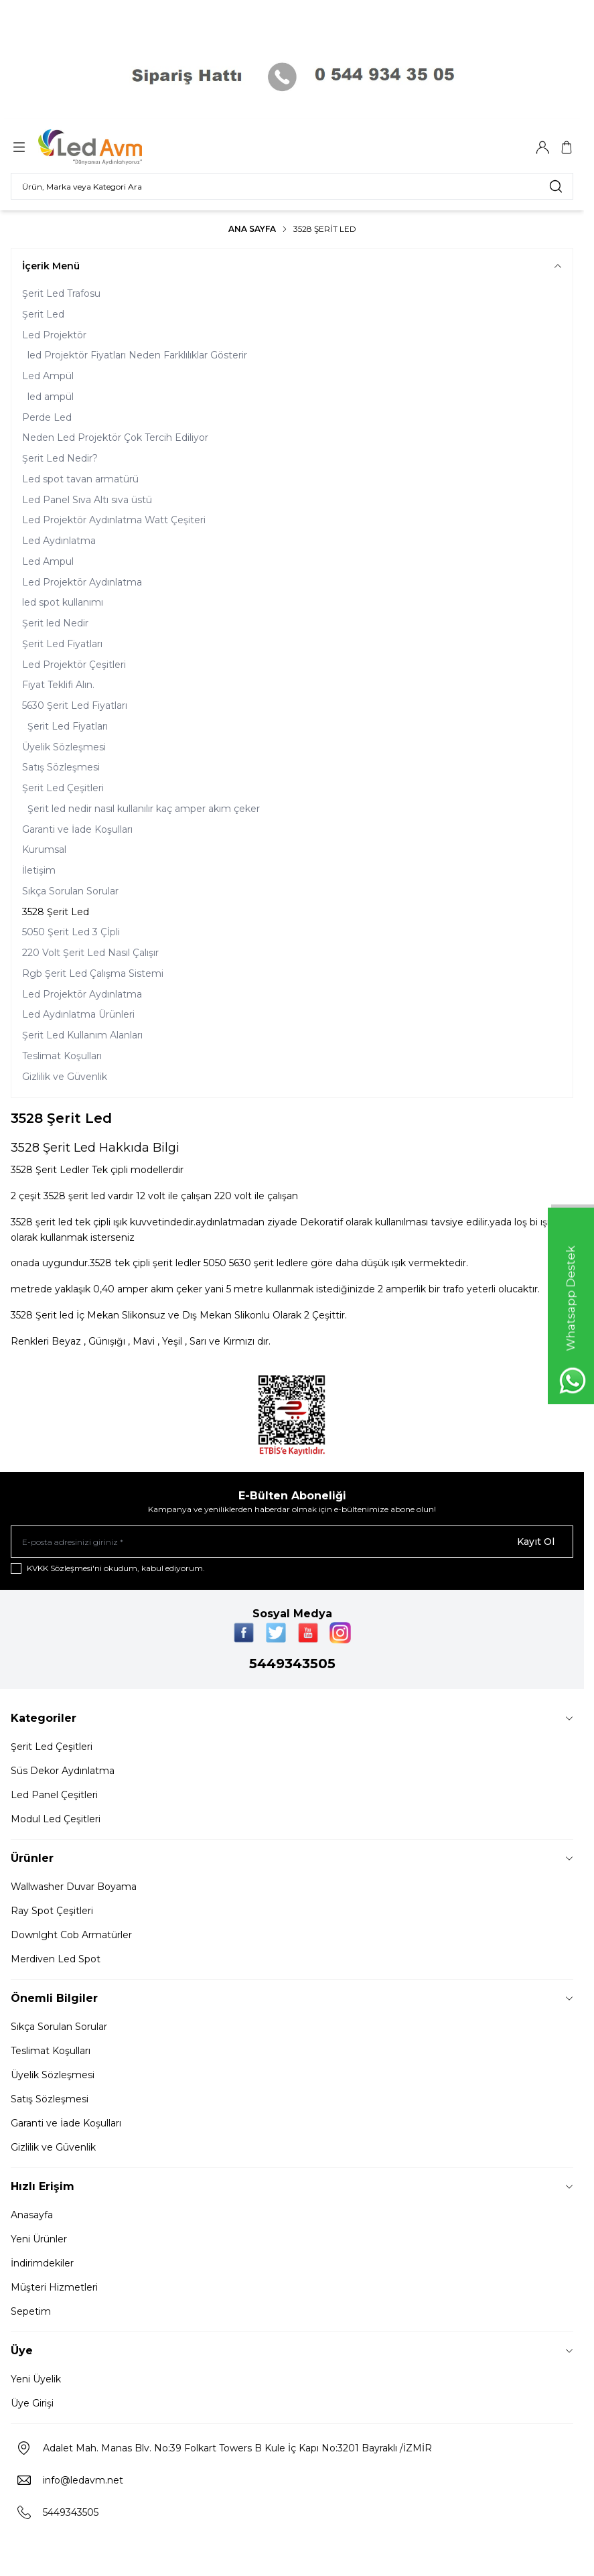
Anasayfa (32, 2215)
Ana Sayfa (252, 229)
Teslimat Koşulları (62, 1056)
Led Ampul (48, 561)
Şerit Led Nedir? (60, 458)
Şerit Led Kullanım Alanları (82, 1035)
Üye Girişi (32, 2403)
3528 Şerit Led (55, 912)
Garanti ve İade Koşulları (77, 829)
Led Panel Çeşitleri (54, 1795)
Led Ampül (48, 376)
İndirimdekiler (42, 2263)
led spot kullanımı (62, 602)
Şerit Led (43, 314)
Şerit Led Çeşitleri (63, 788)
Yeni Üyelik (36, 2379)
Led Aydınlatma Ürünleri (78, 1014)
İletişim (39, 870)
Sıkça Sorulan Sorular (70, 891)
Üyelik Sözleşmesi (64, 747)
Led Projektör (54, 335)
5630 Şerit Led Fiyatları (74, 705)
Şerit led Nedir (55, 623)
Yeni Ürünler (39, 2239)
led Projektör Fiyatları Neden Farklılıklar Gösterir (137, 355)
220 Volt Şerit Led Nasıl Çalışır (90, 953)
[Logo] (102, 147)
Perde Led (47, 417)
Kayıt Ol (535, 1542)
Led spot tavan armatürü (80, 479)
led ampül (50, 397)
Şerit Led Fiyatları (62, 644)
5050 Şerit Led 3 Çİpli (71, 932)
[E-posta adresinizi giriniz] (292, 1542)
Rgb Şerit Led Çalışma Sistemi (92, 973)
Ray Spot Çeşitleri (52, 1911)
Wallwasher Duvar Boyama (74, 1887)
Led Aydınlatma (59, 541)
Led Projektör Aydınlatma (82, 582)
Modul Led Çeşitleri (55, 1819)
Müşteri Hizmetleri (54, 2287)
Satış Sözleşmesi (61, 767)
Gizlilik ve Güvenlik (64, 1077)
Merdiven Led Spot (55, 1959)
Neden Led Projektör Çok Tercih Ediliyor (115, 437)
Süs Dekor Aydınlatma (63, 1771)
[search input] (292, 186)
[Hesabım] (542, 147)
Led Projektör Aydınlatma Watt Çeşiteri (114, 520)
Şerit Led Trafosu (61, 293)
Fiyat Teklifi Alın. (58, 685)
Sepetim (31, 2311)
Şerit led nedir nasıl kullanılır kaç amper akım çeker (143, 809)
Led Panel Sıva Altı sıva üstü (87, 500)
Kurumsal (44, 849)
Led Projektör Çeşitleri (74, 665)
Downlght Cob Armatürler (71, 1935)
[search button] (555, 186)
